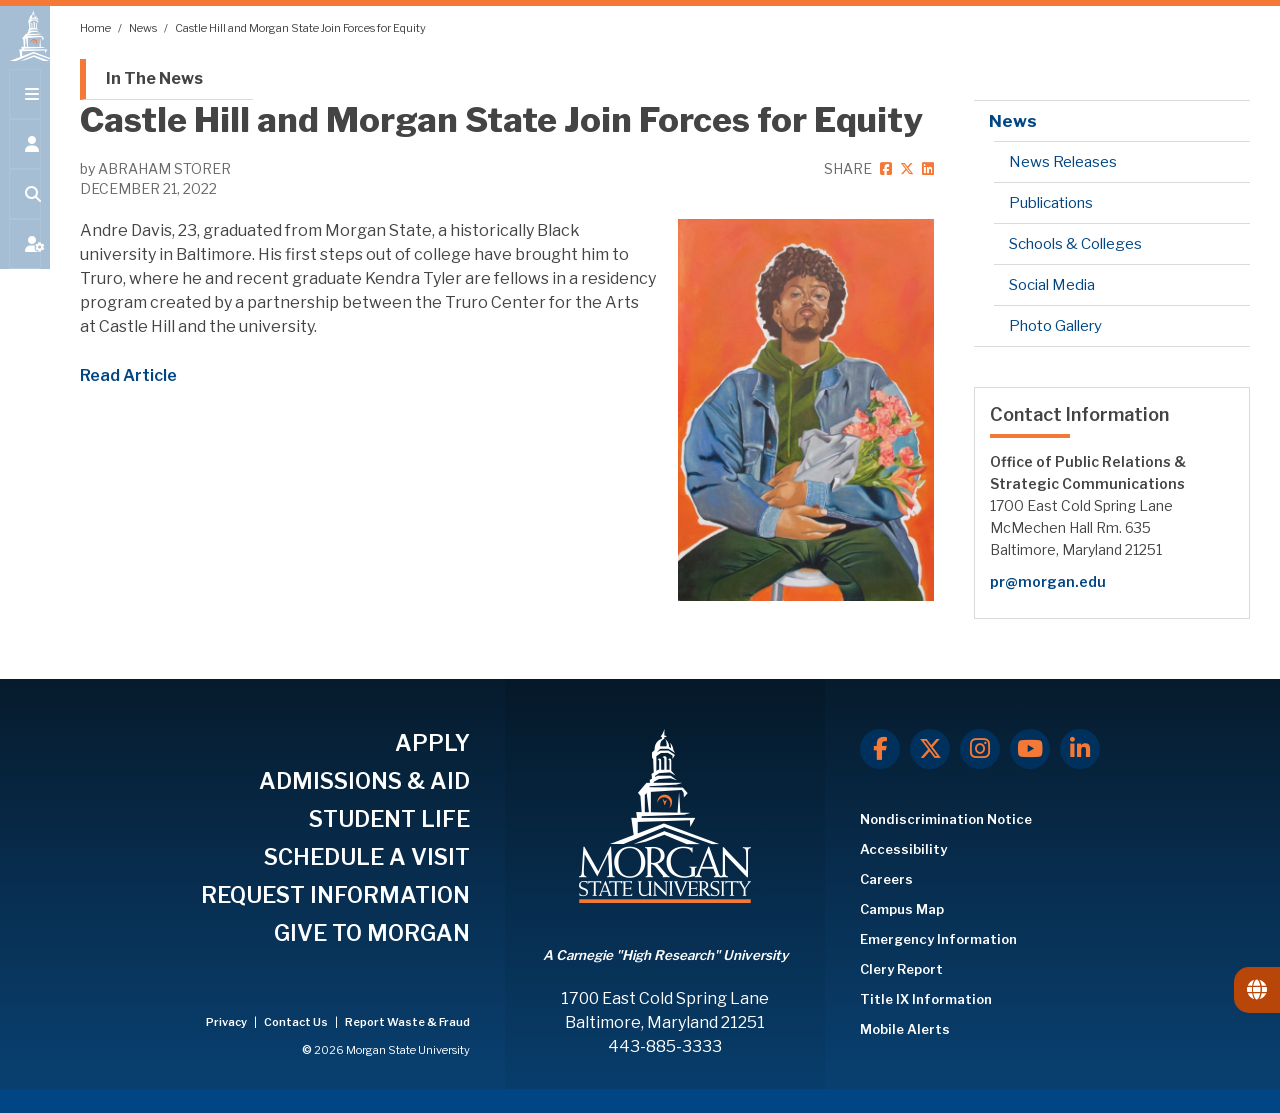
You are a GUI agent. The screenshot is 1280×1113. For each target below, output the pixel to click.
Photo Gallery (1055, 326)
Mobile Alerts (905, 1029)
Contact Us (297, 1022)
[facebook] (885, 168)
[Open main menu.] (25, 112)
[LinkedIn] (1080, 749)
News (144, 28)
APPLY (432, 743)
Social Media (1052, 285)
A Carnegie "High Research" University (665, 955)
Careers (886, 879)
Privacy (227, 1022)
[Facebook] (880, 749)
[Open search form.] (25, 212)
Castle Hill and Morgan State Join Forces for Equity (300, 28)
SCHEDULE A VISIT (367, 857)
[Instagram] (980, 749)
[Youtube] (1030, 749)
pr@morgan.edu (1048, 581)
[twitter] (906, 168)
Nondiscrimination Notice (946, 819)
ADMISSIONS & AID (364, 781)
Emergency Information (938, 939)
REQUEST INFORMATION (335, 895)
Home (96, 28)
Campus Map (902, 909)
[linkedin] (925, 168)
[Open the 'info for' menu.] (25, 162)
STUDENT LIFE (389, 819)
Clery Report (901, 969)
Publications (1051, 203)
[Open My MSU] (25, 262)
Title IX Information (926, 999)
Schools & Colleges (1075, 244)
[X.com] (930, 749)
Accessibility (903, 849)
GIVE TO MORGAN (372, 933)
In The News (154, 78)
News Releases (1063, 162)
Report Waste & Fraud (407, 1022)
